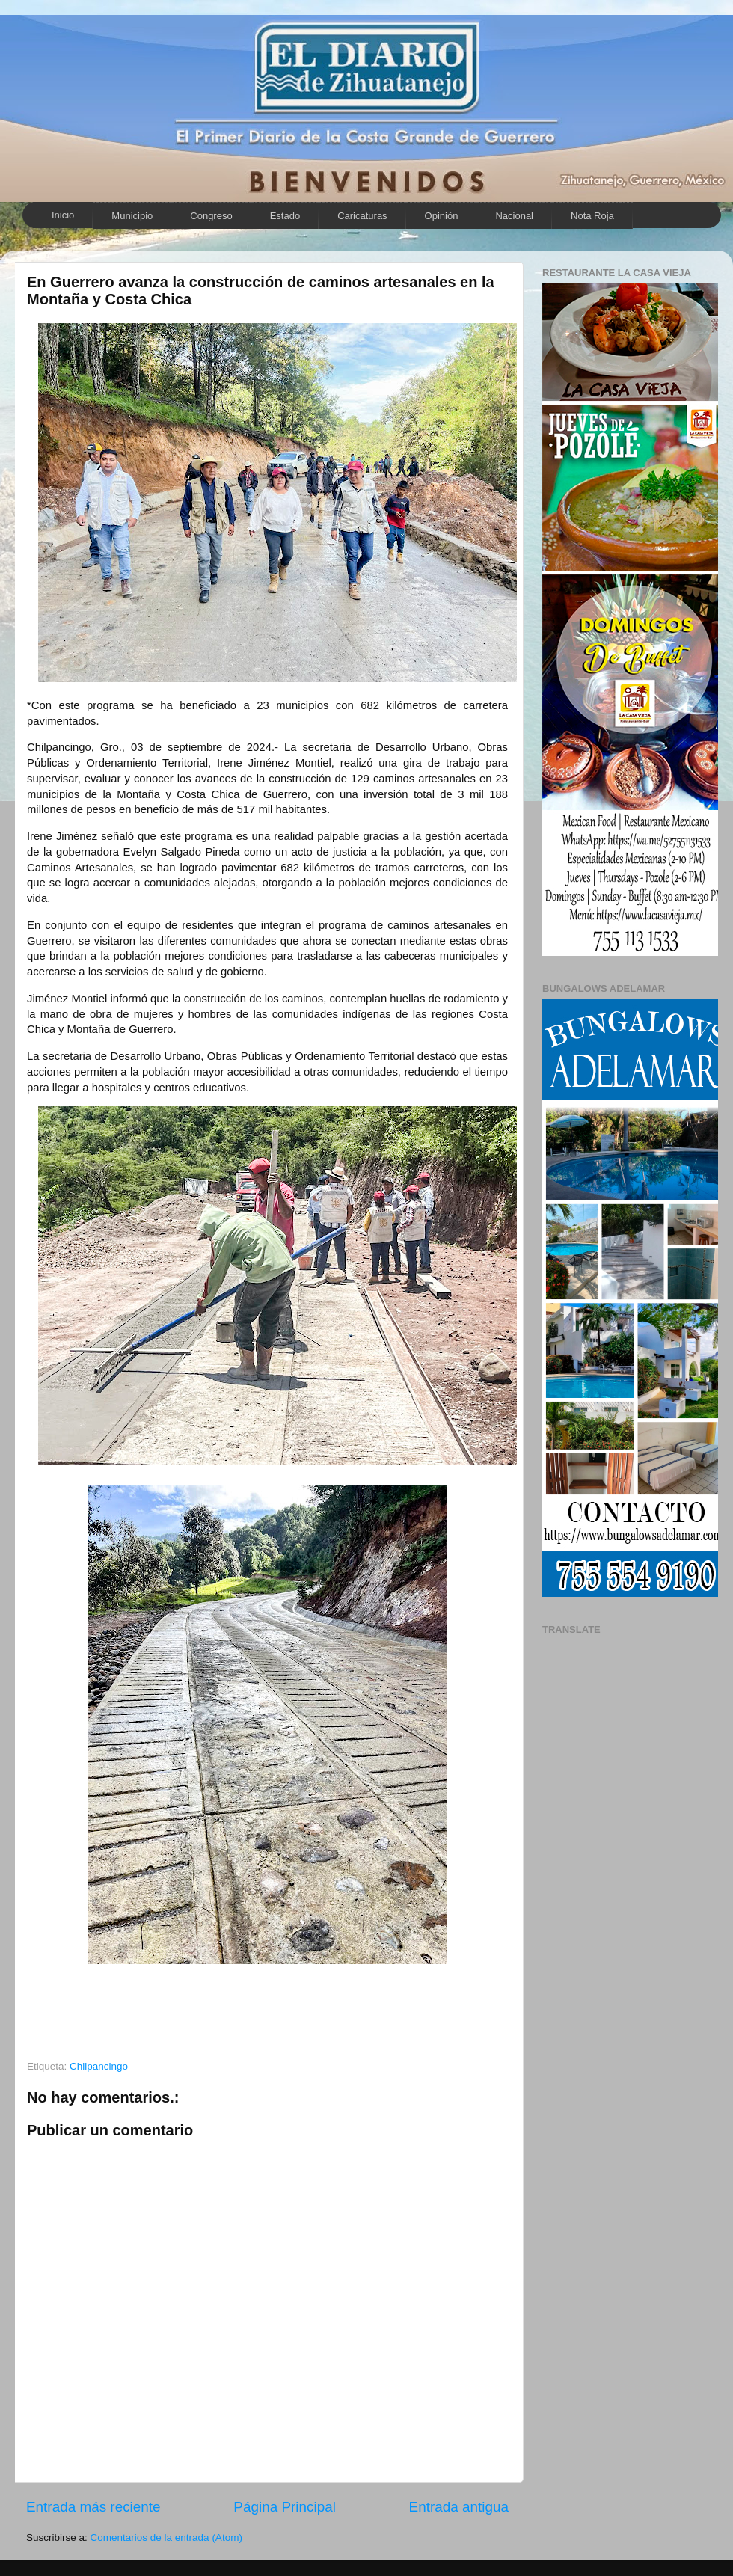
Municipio (132, 215)
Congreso (211, 215)
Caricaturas (362, 215)
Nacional (514, 215)
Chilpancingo (99, 2066)
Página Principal (284, 2507)
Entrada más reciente (93, 2507)
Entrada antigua (459, 2507)
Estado (285, 215)
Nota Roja (592, 215)
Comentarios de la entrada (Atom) (166, 2537)
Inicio (63, 215)
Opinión (441, 215)
